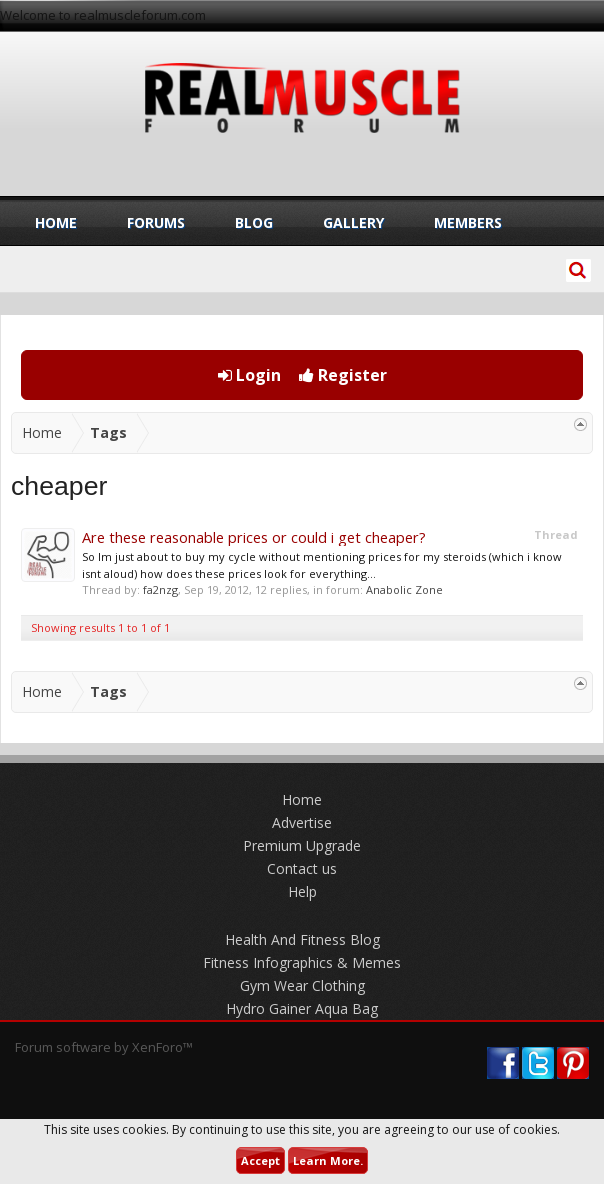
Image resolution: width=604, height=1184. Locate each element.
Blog (254, 222)
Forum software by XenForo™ (104, 1047)
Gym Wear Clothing (302, 985)
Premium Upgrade (302, 845)
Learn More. (328, 1160)
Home (56, 222)
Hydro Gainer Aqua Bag (302, 1008)
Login (249, 375)
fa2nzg (160, 589)
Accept (260, 1160)
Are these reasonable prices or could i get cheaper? (254, 537)
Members (468, 222)
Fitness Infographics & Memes (302, 962)
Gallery (353, 222)
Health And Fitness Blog (302, 939)
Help (302, 891)
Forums (156, 222)
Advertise (302, 822)
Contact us (302, 868)
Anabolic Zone (404, 589)
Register (343, 375)
